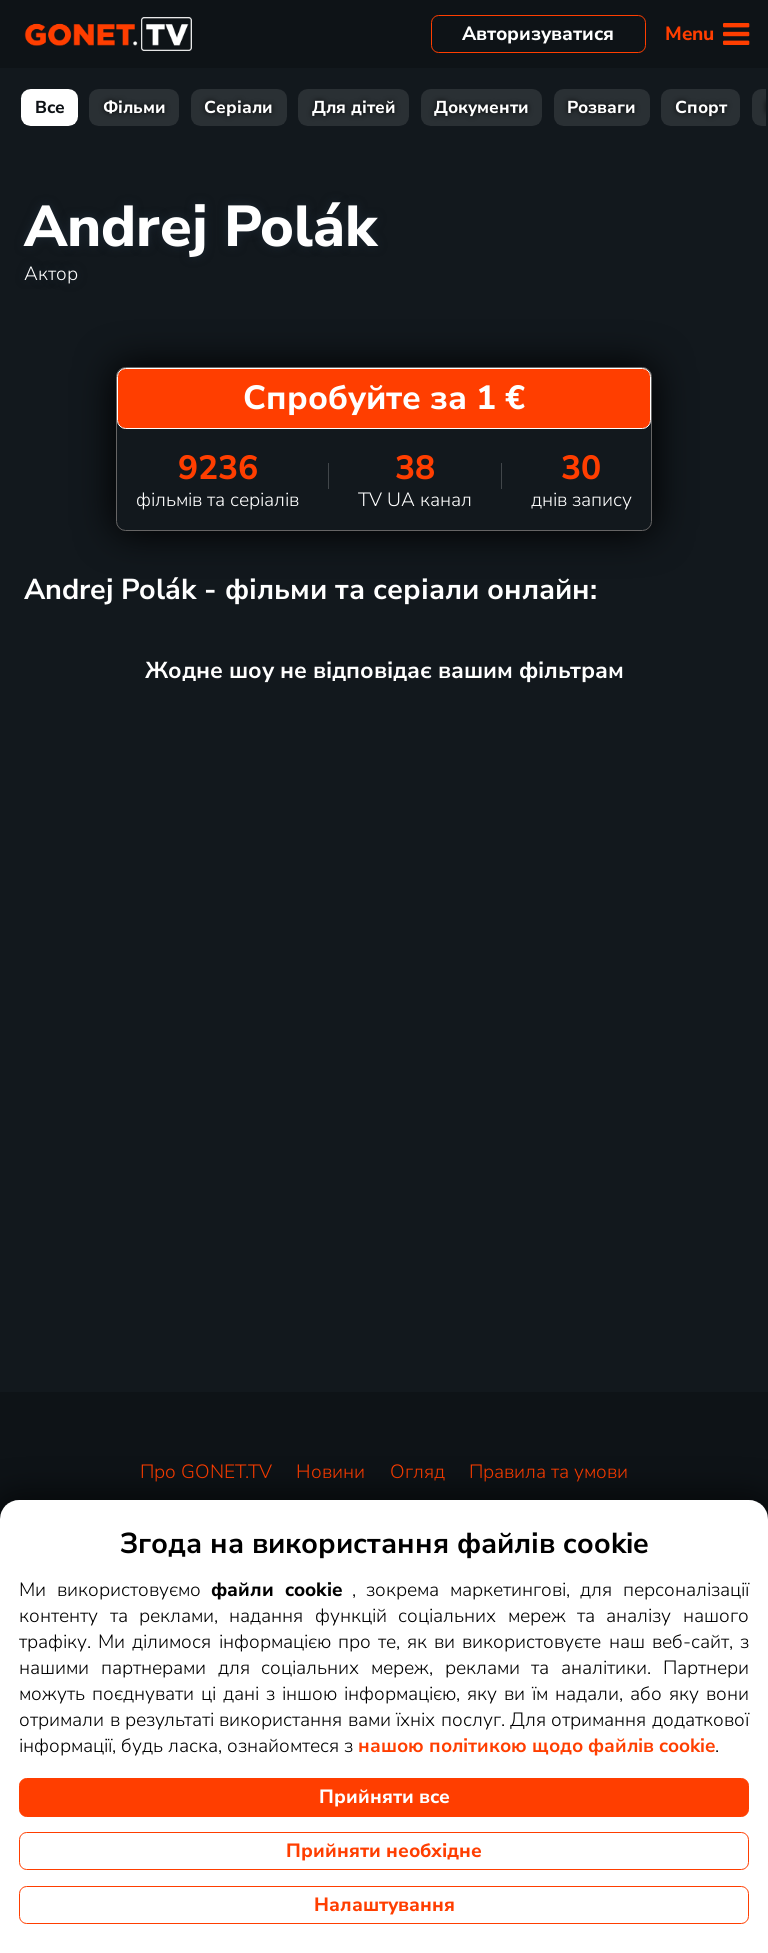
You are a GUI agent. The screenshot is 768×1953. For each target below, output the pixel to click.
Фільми (134, 107)
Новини (330, 1472)
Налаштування (384, 1905)
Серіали (238, 107)
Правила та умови (548, 1472)
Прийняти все (384, 1797)
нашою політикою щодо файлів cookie (536, 1746)
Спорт (701, 107)
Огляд (417, 1472)
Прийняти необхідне (384, 1851)
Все (50, 107)
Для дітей (354, 107)
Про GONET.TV (206, 1472)
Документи (481, 107)
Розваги (601, 107)
